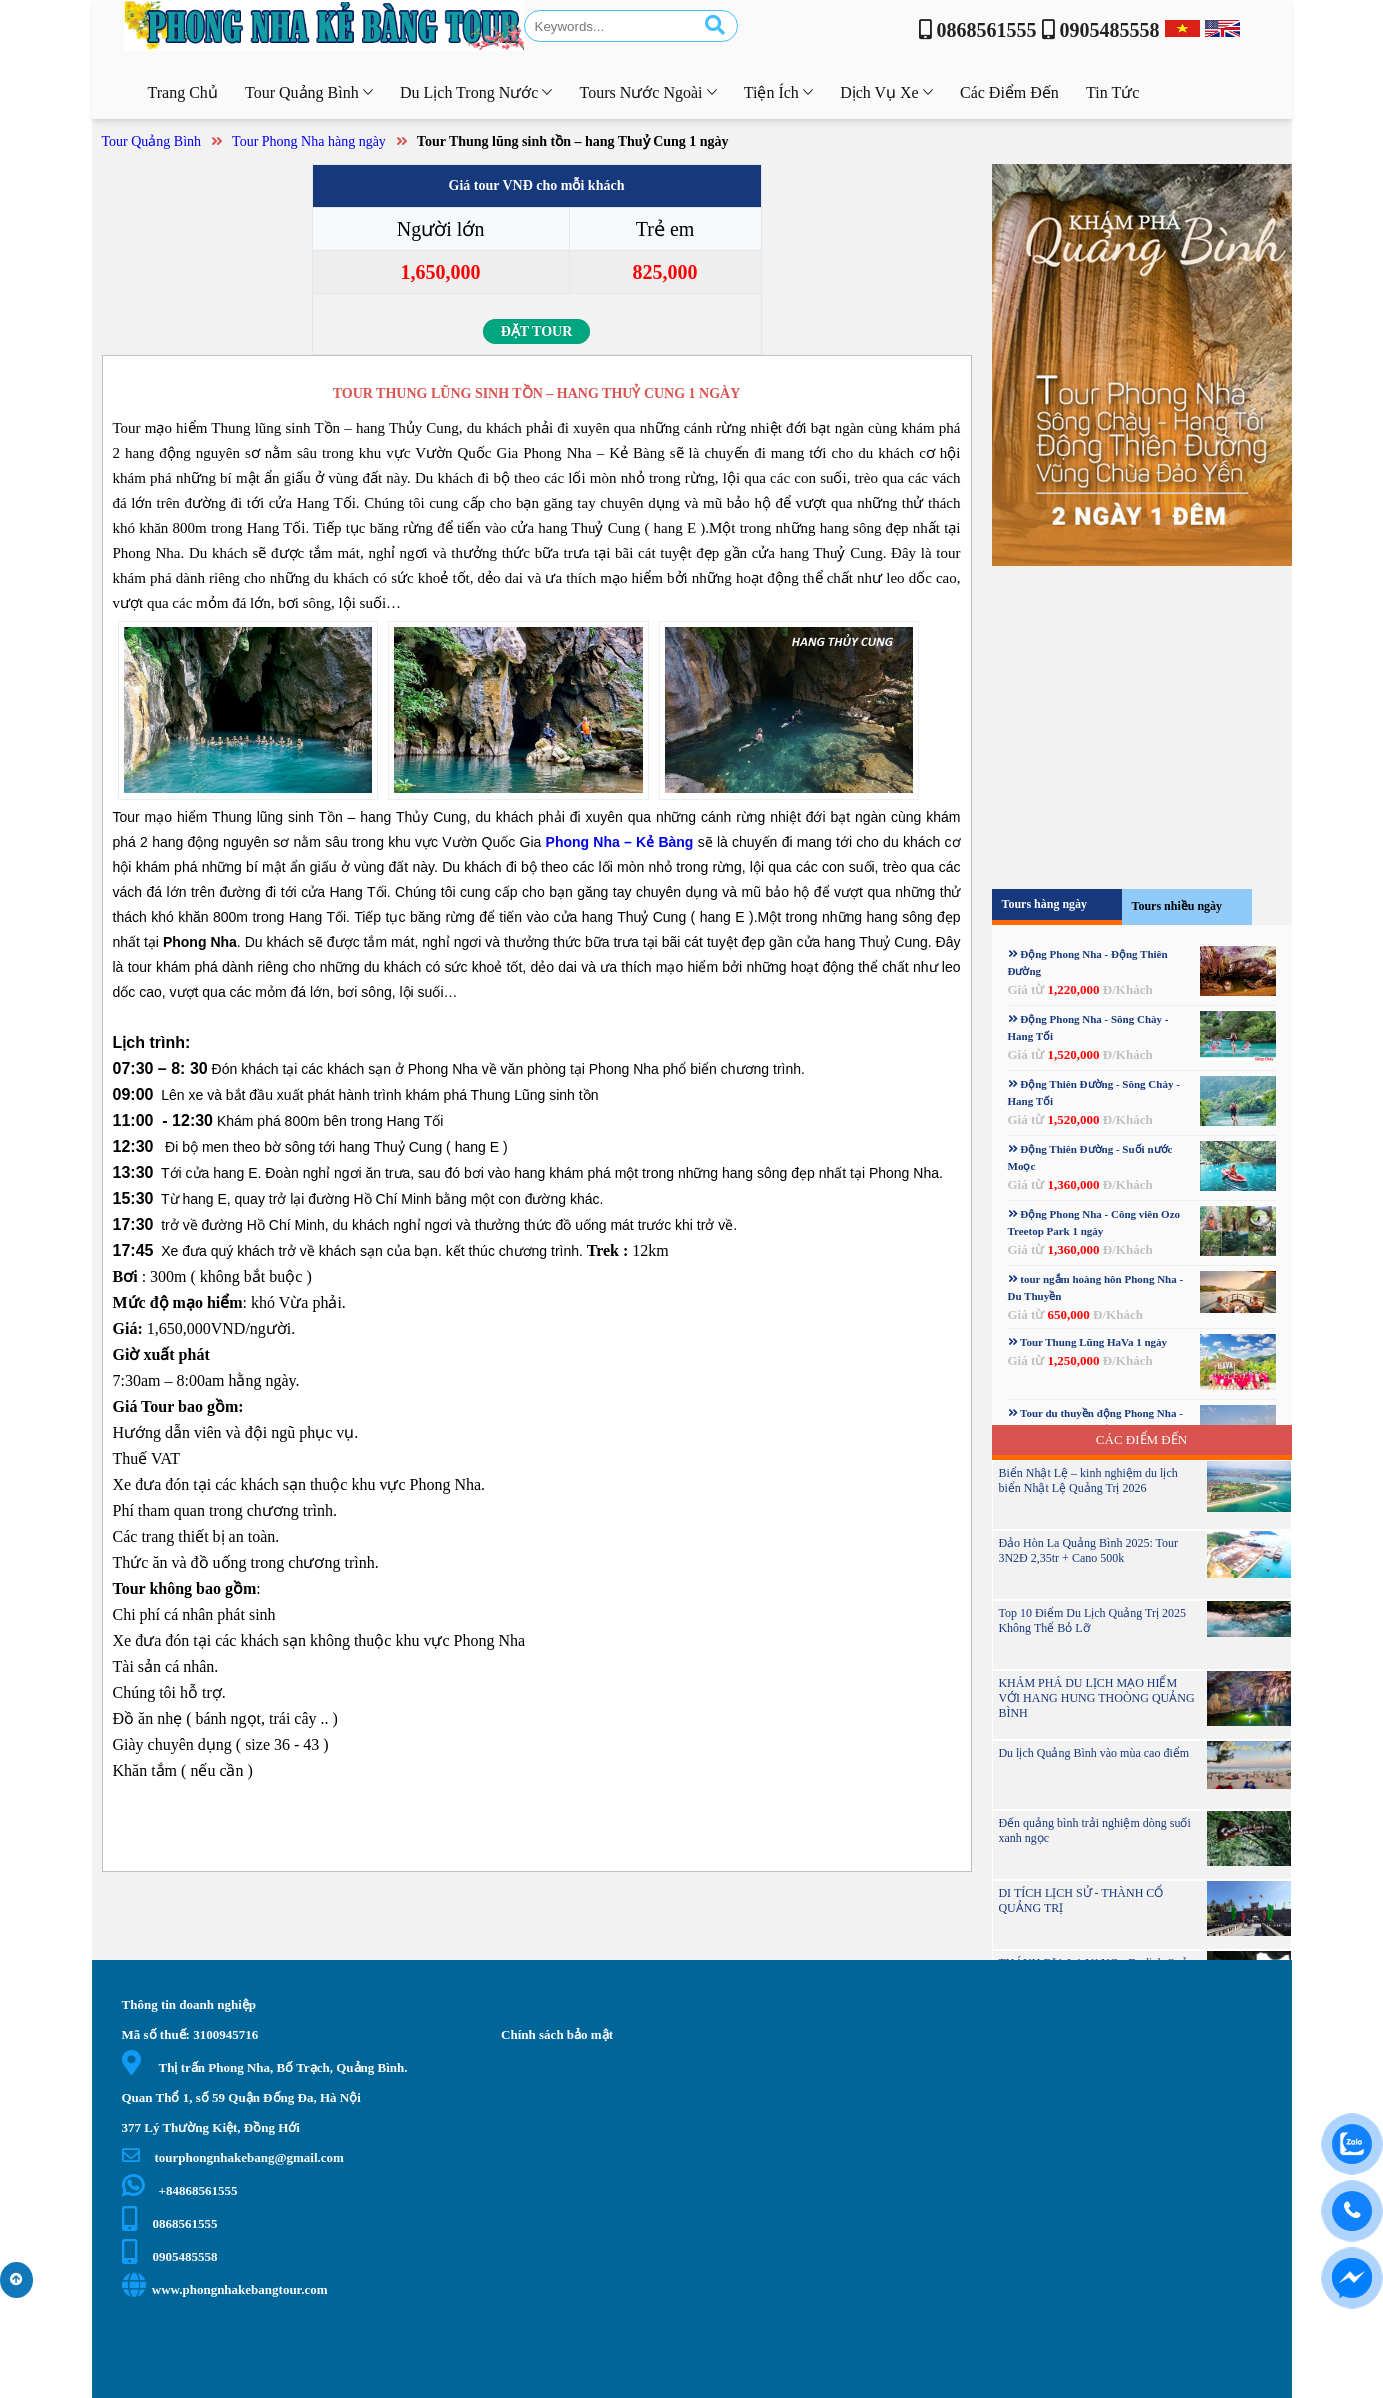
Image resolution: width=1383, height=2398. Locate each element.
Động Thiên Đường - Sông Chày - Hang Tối (1094, 1092)
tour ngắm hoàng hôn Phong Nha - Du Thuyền (1096, 1287)
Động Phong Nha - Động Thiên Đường (1088, 962)
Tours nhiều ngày (1177, 906)
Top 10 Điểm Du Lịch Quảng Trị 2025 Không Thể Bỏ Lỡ (1092, 1620)
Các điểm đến (1009, 92)
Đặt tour (537, 331)
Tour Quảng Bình (152, 141)
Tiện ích (778, 92)
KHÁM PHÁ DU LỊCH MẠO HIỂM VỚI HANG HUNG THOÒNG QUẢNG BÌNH (1096, 1698)
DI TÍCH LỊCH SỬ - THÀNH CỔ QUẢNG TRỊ (1080, 1900)
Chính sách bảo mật (557, 2034)
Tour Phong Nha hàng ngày (309, 141)
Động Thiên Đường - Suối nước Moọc (1090, 1157)
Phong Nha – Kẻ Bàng (620, 842)
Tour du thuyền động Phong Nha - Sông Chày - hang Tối (1095, 1421)
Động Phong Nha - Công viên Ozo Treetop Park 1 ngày (1094, 1222)
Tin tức (1112, 92)
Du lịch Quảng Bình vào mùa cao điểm (1093, 1753)
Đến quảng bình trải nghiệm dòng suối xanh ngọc (1094, 1830)
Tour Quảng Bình (309, 92)
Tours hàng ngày (1045, 904)
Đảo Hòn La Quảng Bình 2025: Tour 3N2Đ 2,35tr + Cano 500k (1088, 1550)
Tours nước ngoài (648, 92)
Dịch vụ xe (886, 92)
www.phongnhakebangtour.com (225, 2289)
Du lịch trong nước (476, 92)
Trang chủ (183, 92)
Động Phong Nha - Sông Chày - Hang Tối (1088, 1027)
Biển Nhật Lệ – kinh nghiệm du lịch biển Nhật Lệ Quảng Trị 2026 (1087, 1480)
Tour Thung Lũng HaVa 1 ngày (1088, 1342)
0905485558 (170, 2256)
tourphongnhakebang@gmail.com (233, 2157)
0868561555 (170, 2223)
